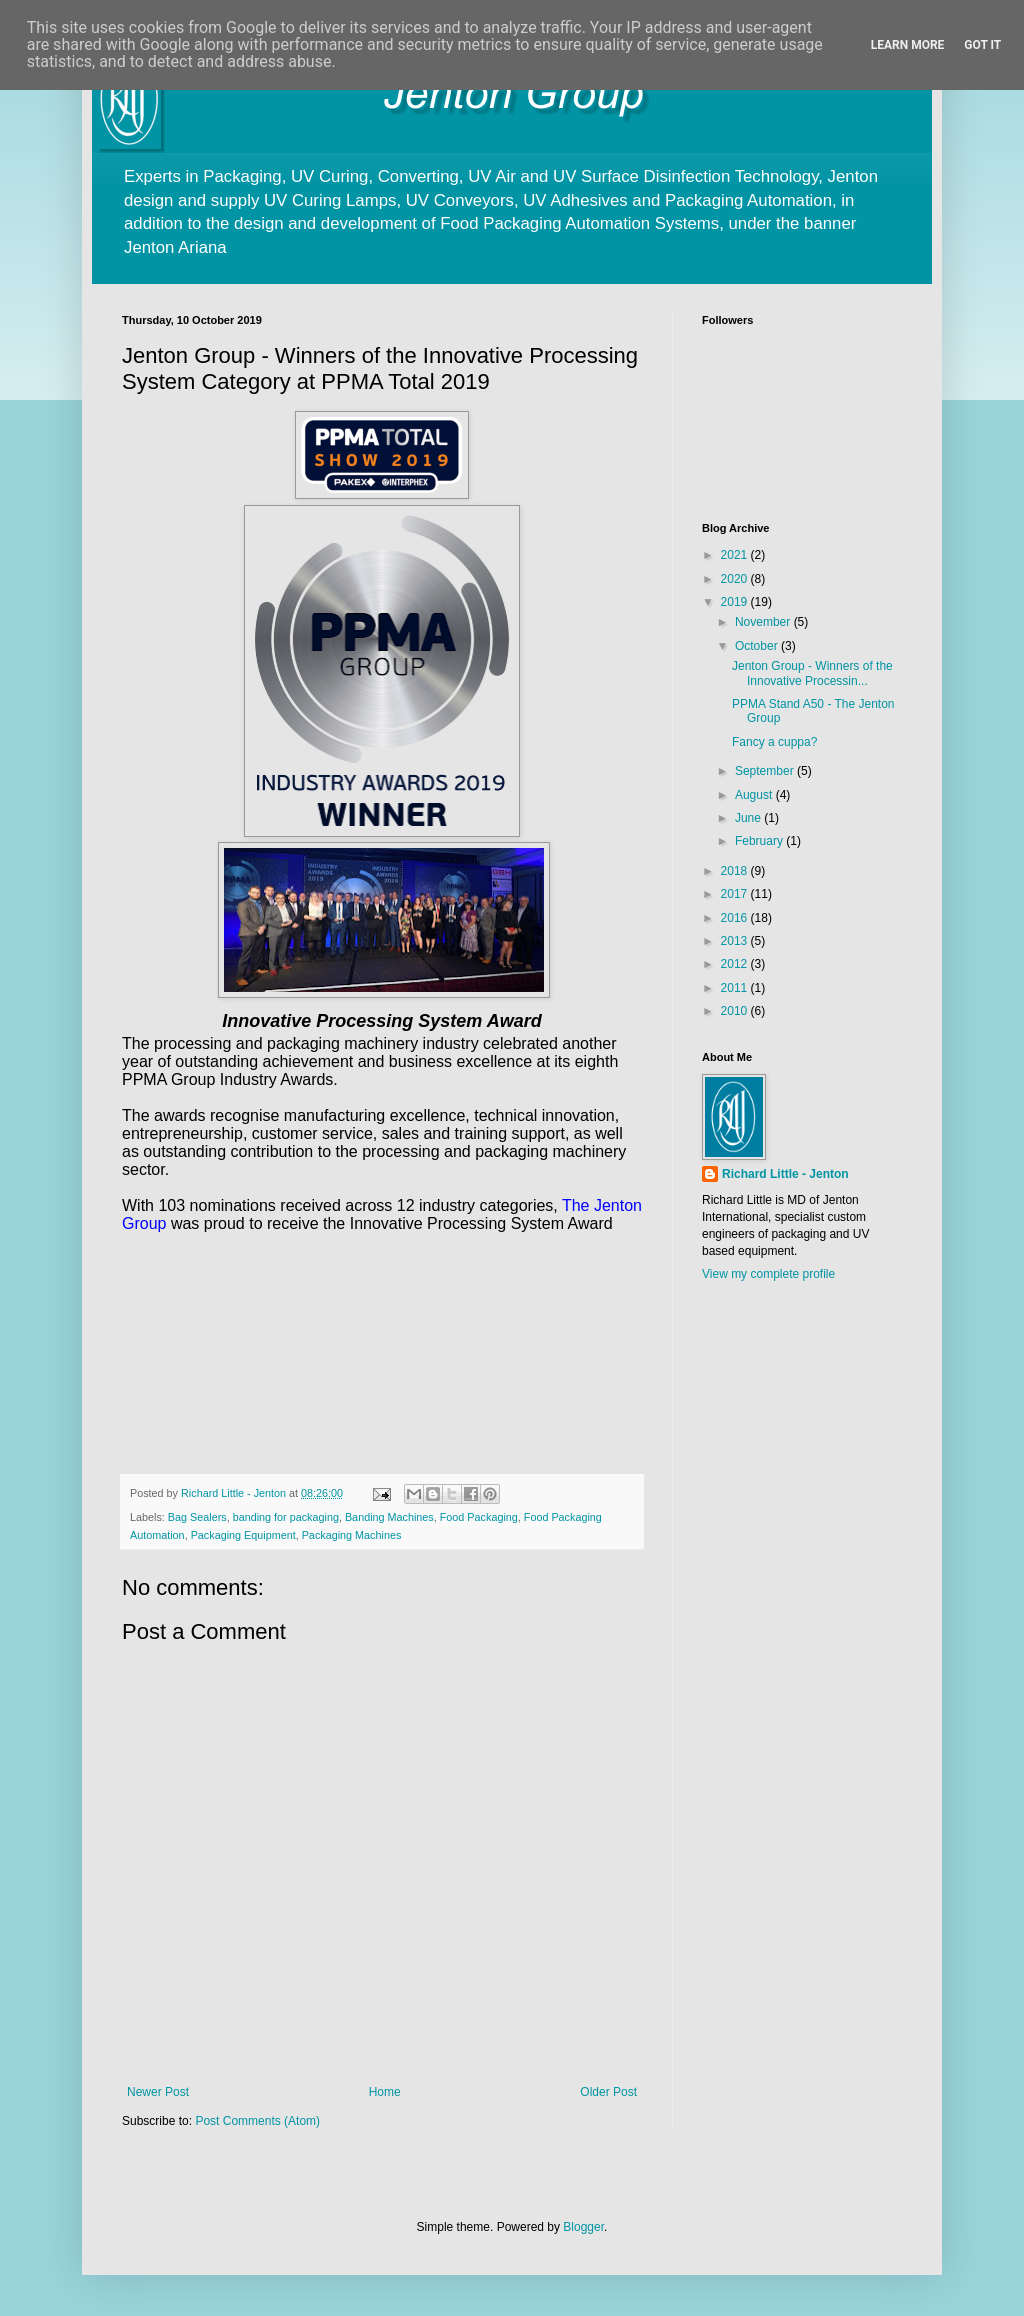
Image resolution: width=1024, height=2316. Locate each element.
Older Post (608, 2092)
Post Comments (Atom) (257, 2121)
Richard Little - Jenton (785, 1174)
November (764, 622)
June (749, 818)
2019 (736, 602)
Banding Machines (389, 1517)
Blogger (583, 2227)
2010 (736, 1011)
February (760, 841)
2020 (736, 579)
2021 (736, 555)
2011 (736, 988)
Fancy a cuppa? (774, 742)
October (758, 646)
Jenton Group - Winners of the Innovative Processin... (812, 673)
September (766, 771)
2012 (736, 964)
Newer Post (158, 2092)
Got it (982, 45)
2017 (736, 894)
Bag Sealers (197, 1517)
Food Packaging (479, 1517)
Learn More (908, 45)
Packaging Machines (352, 1535)
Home (385, 2092)
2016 (736, 918)
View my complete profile (768, 1274)
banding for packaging (286, 1517)
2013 (736, 941)
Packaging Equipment (243, 1535)
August (755, 795)
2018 (736, 871)
